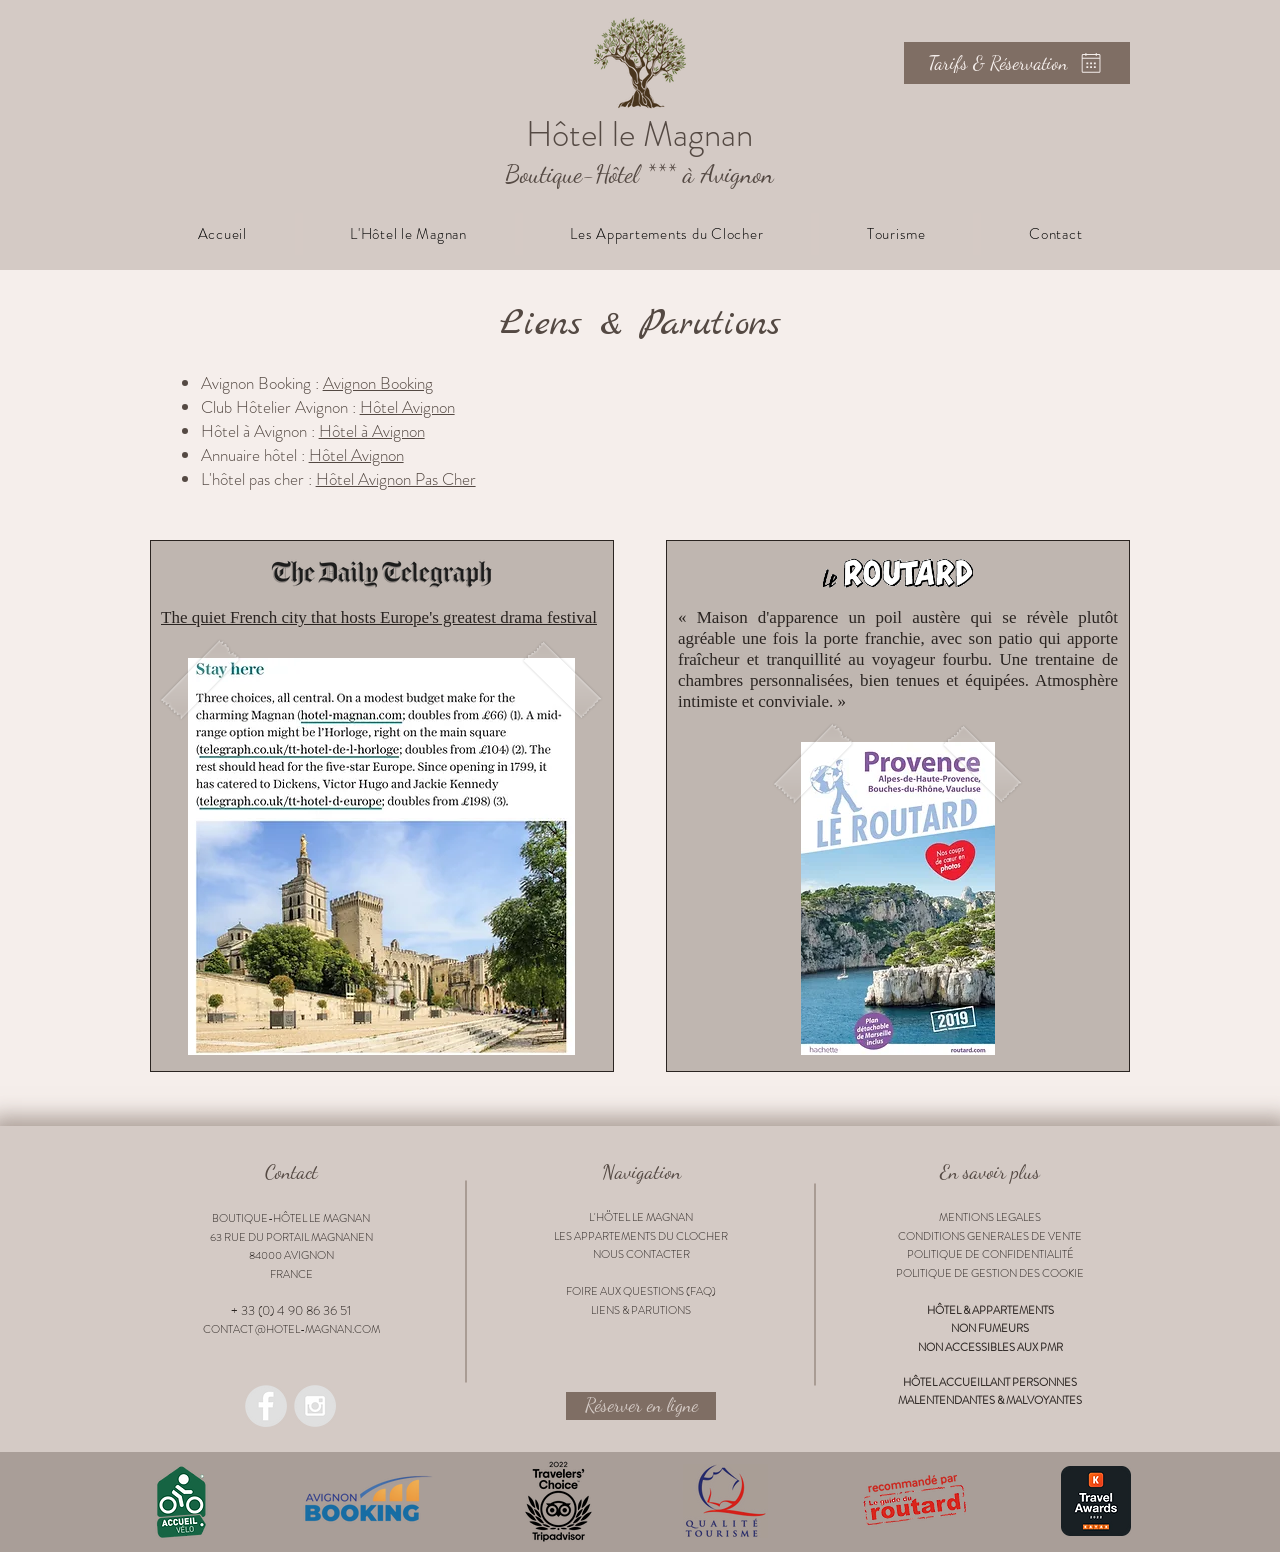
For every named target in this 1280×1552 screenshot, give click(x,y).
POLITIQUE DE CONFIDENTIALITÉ (990, 1254)
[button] (409, 234)
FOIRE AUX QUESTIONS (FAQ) (641, 1291)
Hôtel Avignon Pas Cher (396, 479)
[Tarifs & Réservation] (1017, 63)
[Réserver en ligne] (641, 1406)
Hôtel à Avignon (372, 431)
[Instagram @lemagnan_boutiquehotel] (315, 1406)
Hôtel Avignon (407, 407)
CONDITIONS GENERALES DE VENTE (990, 1236)
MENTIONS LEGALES (990, 1217)
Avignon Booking (378, 383)
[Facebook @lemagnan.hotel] (266, 1406)
